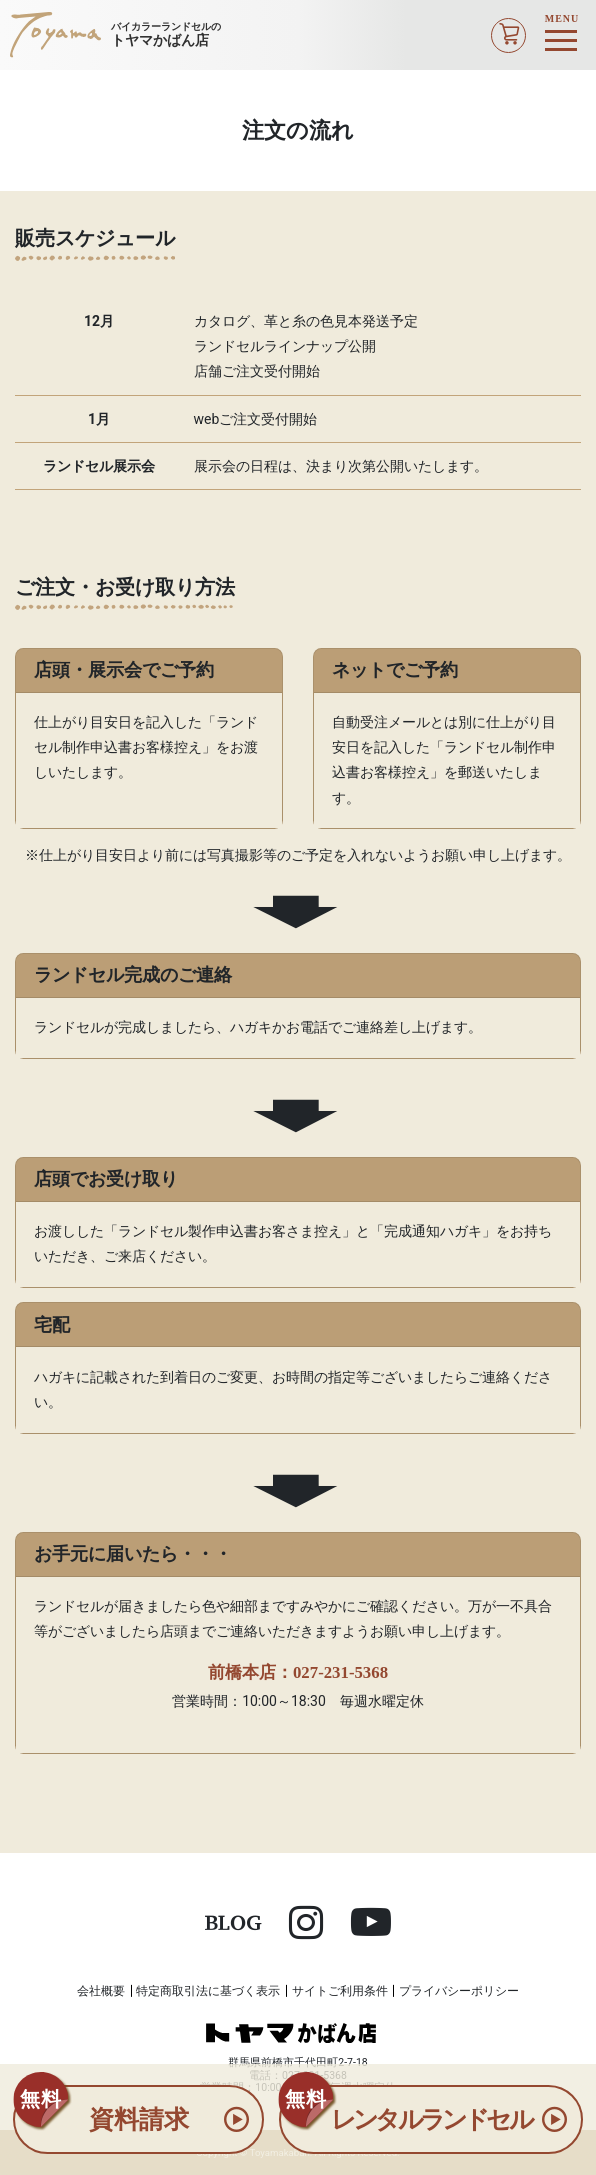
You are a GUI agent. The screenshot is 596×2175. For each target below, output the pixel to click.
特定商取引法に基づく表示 (208, 1991)
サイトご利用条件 (340, 1991)
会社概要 (101, 1991)
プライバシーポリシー (459, 1991)
